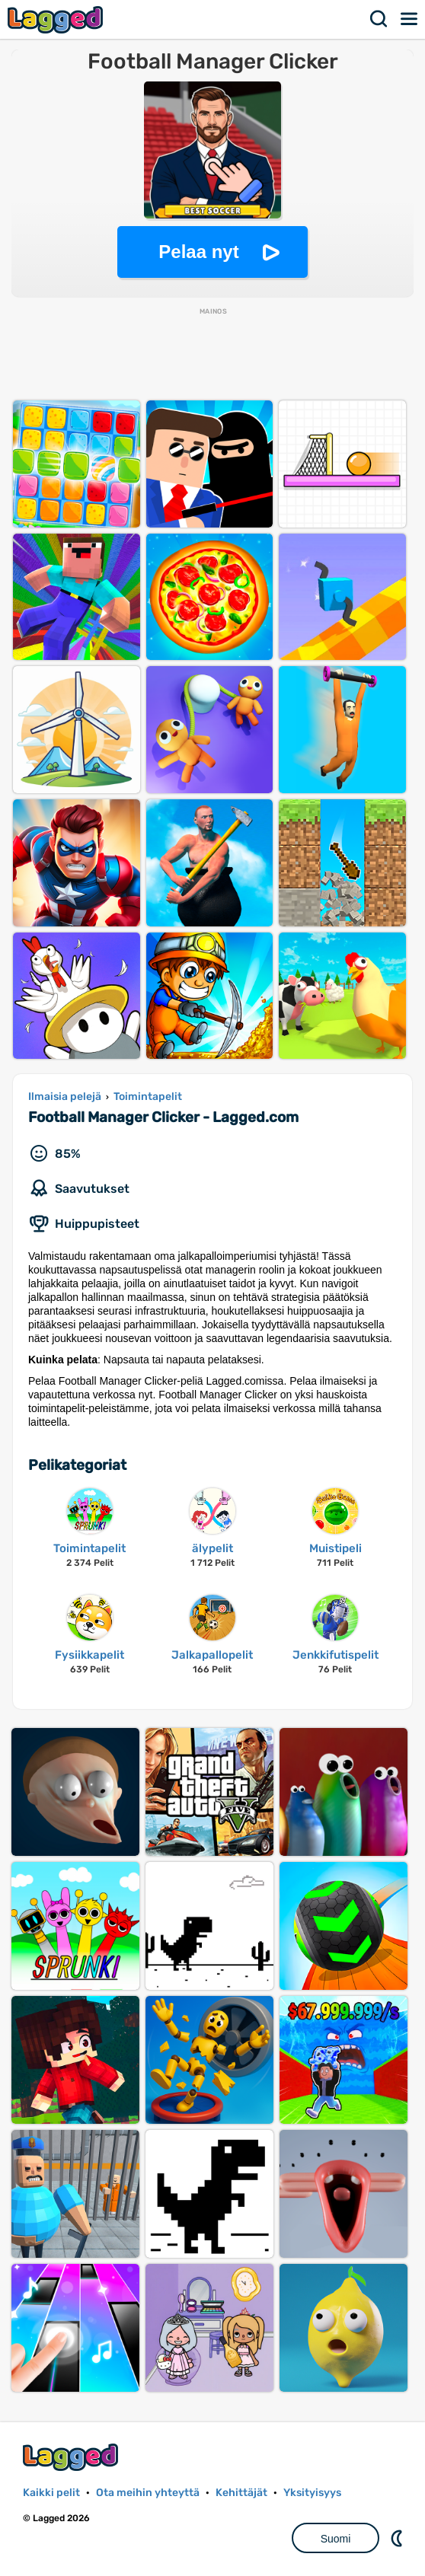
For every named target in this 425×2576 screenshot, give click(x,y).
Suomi (336, 2539)
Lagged (57, 19)
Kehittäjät (241, 2492)
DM (398, 2538)
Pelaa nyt (198, 251)
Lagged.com (72, 2456)
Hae (379, 19)
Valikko (410, 19)
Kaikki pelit (51, 2492)
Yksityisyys (312, 2492)
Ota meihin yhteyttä (148, 2492)
